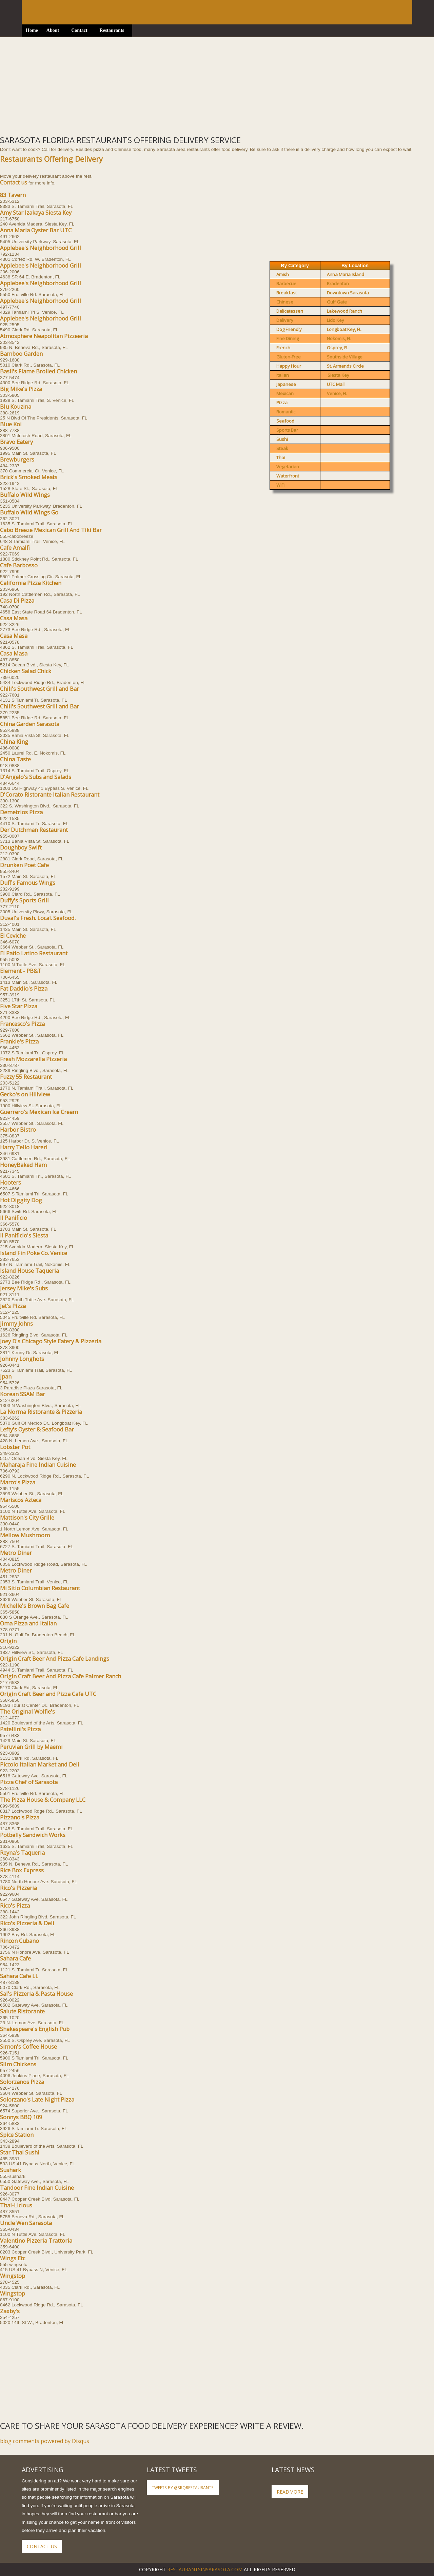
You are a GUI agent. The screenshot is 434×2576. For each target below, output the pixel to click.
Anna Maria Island (345, 274)
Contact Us (42, 2546)
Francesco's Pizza (22, 1024)
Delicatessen (289, 311)
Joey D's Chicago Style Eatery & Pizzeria (50, 1341)
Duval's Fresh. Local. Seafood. (38, 918)
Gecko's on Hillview (25, 1094)
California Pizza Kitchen (30, 583)
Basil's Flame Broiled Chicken (38, 371)
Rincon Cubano (19, 1941)
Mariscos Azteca (20, 1500)
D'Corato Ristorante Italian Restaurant (49, 794)
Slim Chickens (18, 2064)
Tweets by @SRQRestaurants (183, 2487)
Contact (79, 30)
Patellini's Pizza (20, 1729)
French (283, 348)
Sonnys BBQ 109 (21, 2117)
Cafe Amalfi (15, 547)
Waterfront (287, 476)
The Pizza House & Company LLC (42, 1799)
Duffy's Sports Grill (24, 900)
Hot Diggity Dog (21, 1200)
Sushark (10, 2170)
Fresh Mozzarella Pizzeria (33, 1059)
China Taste (15, 759)
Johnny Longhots (22, 1359)
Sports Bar (287, 430)
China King (14, 741)
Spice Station (17, 2135)
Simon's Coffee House (28, 2046)
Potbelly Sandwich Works (32, 1835)
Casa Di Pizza (17, 600)
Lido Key (335, 320)
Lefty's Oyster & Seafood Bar (37, 1429)
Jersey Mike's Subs (24, 1288)
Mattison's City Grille (27, 1517)
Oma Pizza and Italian (28, 1623)
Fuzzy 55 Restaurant (26, 1076)
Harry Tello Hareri (23, 1147)
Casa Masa (13, 618)
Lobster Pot (15, 1447)
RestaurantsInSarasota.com (204, 2569)
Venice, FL (337, 393)
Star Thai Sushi (19, 2152)
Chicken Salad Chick (25, 671)
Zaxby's (10, 2311)
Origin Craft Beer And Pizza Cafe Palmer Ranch (60, 1676)
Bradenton (338, 283)
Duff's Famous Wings (27, 882)
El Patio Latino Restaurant (33, 953)
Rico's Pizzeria (18, 1888)
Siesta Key (338, 375)
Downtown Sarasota (348, 293)
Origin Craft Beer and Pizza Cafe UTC (48, 1694)
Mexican (285, 393)
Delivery (284, 320)
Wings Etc (12, 2258)
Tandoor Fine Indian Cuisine (37, 2187)
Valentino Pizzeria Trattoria (36, 2240)
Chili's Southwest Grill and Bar (39, 688)
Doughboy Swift (21, 847)
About (52, 30)
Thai (280, 457)
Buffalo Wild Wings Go (29, 512)
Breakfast (286, 293)
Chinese (284, 302)
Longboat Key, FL (344, 329)
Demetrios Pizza (21, 812)
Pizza (282, 402)
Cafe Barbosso (19, 565)
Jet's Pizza (13, 1306)
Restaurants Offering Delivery (51, 159)
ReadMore (290, 2492)
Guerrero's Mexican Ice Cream (39, 1112)
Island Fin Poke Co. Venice (33, 1253)
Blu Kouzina (15, 406)
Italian (282, 375)
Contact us (13, 182)
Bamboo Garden (21, 353)
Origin (8, 1641)
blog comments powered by (44, 2441)
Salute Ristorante (22, 2011)
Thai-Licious (16, 2205)
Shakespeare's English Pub (35, 2029)
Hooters (10, 1182)
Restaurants (112, 30)
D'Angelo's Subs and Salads (35, 777)
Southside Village (344, 357)
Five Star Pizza (18, 1006)
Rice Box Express (22, 1870)
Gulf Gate (337, 302)
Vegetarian (287, 467)
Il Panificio (13, 1218)
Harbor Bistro (18, 1129)
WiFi (280, 485)
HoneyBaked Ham (23, 1165)
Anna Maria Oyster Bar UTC (36, 230)
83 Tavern (13, 195)
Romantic (285, 412)
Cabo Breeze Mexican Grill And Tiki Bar (51, 530)
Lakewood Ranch (344, 311)
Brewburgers (17, 459)
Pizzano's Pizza (19, 1817)
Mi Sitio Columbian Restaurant (40, 1588)
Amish (282, 274)
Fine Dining (287, 338)
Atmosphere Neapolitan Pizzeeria (44, 336)
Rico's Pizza (15, 1905)
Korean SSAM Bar (22, 1394)
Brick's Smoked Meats (28, 477)
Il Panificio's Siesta (24, 1235)
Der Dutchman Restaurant (34, 830)
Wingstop (12, 2276)
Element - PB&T (20, 971)
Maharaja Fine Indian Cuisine (38, 1464)
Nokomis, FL (339, 338)
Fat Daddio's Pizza (23, 988)
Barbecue (286, 283)
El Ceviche (13, 935)
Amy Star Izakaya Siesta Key (36, 212)
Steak (282, 448)
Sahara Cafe (15, 1958)
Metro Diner (16, 1553)
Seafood (285, 421)
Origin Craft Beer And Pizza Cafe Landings (54, 1658)
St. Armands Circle (345, 366)
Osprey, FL (337, 348)
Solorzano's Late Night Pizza (37, 2099)
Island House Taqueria (29, 1270)
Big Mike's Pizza (21, 389)
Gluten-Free (288, 357)
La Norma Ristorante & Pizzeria (41, 1412)
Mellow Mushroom (25, 1535)
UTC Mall (335, 384)
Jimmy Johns (16, 1323)
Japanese (286, 384)
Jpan (6, 1376)
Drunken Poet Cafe (24, 865)
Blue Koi (11, 424)
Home (32, 30)
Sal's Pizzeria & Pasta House (36, 1993)
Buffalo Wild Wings (25, 495)
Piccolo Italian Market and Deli (39, 1764)
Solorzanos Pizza (22, 2082)
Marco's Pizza (17, 1482)
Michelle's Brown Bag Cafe (34, 1605)
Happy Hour (288, 366)
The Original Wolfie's (27, 1711)
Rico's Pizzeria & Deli (27, 1923)
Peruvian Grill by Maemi (31, 1747)
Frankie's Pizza (19, 1041)
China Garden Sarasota (29, 724)
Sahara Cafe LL (19, 1976)
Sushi (282, 439)
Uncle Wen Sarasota (26, 2223)
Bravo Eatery (16, 442)
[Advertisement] (203, 84)
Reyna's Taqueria (22, 1852)
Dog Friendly (289, 329)
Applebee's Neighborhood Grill (40, 248)
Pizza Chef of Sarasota (29, 1782)
